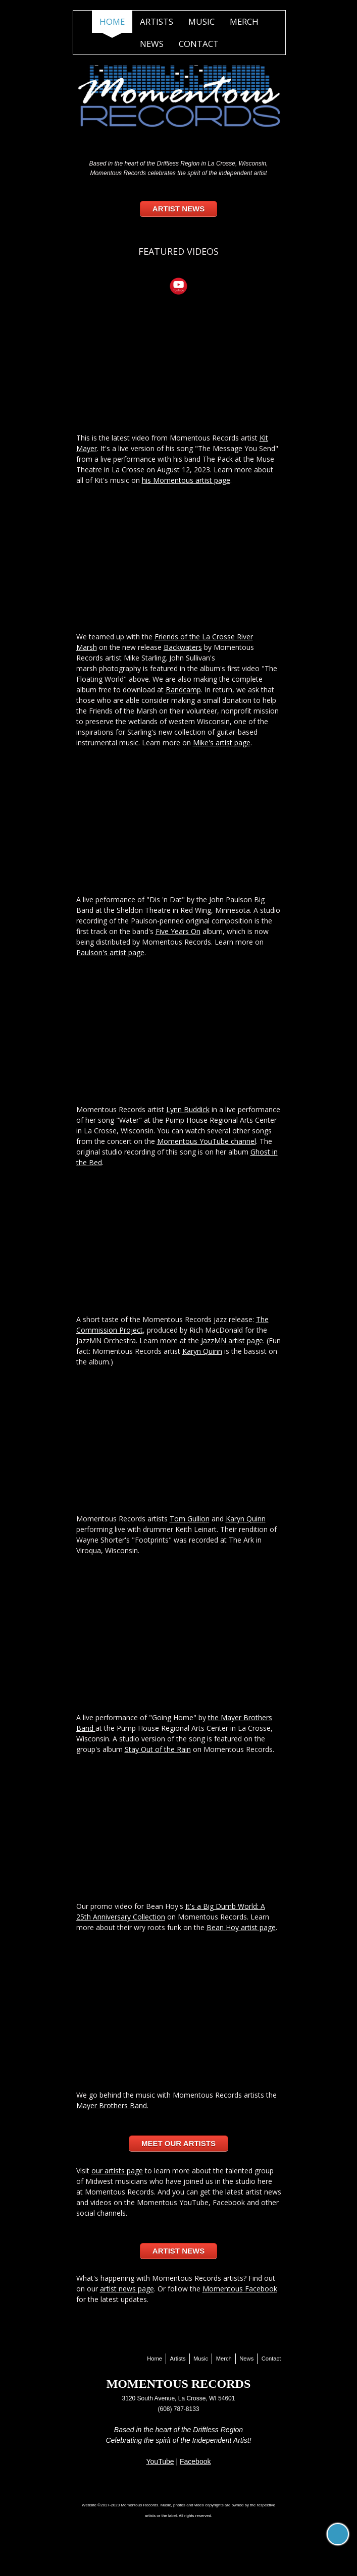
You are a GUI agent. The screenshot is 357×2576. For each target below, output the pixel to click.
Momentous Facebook (239, 2288)
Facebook (195, 2461)
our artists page (117, 2170)
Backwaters (183, 647)
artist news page (127, 2288)
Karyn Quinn (202, 1351)
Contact (199, 43)
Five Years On (178, 931)
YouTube (160, 2461)
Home (112, 21)
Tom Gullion (190, 1518)
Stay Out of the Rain (158, 1749)
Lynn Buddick (188, 1109)
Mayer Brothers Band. (112, 2105)
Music (201, 21)
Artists (156, 21)
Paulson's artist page (110, 952)
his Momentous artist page (186, 480)
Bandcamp (183, 689)
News (152, 43)
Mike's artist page (221, 742)
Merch (244, 21)
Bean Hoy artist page (241, 1927)
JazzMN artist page (232, 1340)
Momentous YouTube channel (206, 1141)
